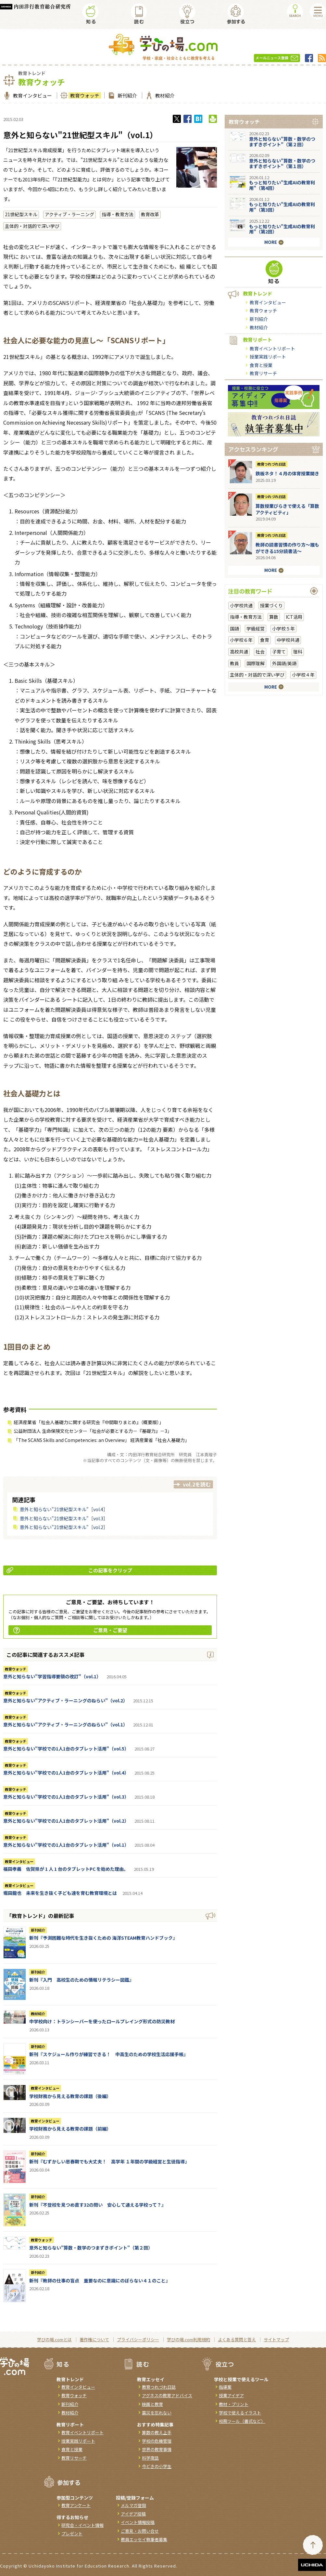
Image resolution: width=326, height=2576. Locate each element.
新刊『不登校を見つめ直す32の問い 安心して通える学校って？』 (97, 2204)
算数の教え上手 (156, 2432)
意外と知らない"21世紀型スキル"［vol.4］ (64, 1509)
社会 (260, 651)
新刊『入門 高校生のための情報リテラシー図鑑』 (81, 1979)
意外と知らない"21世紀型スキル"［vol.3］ (64, 1518)
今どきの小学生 (156, 2466)
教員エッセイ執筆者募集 (144, 2539)
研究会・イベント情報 (82, 2525)
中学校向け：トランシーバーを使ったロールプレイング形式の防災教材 (102, 2021)
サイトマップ (276, 2339)
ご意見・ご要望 (70, 1630)
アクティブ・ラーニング (69, 214)
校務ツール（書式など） (242, 2421)
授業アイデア (231, 2395)
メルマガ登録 (133, 2505)
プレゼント (71, 2533)
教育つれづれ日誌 (271, 464)
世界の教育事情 (156, 2449)
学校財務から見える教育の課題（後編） (70, 2096)
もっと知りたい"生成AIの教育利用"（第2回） (282, 229)
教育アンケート (76, 2505)
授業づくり (271, 605)
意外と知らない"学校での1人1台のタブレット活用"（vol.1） (66, 1845)
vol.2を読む (197, 1484)
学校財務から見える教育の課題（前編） (70, 2128)
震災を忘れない (156, 2413)
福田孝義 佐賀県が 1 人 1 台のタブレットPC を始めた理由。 (65, 1869)
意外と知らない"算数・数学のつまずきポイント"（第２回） (91, 2247)
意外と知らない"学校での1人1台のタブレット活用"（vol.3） (66, 1796)
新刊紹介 (126, 95)
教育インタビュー (31, 95)
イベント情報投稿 (138, 2522)
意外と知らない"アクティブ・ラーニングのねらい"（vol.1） (65, 1724)
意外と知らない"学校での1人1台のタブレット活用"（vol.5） (66, 1748)
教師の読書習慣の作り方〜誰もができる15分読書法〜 (287, 547)
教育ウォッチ (84, 95)
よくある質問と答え (237, 2339)
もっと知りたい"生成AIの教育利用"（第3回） (282, 207)
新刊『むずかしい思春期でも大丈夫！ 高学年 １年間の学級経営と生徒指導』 (109, 2161)
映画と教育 (152, 2404)
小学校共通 (241, 605)
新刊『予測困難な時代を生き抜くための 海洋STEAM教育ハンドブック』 (103, 1938)
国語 (234, 628)
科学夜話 (150, 2458)
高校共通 (239, 651)
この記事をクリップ (69, 1570)
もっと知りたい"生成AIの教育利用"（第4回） (282, 185)
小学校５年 (283, 628)
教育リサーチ (263, 373)
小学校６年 (241, 640)
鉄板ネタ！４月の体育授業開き (287, 473)
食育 (264, 640)
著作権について (94, 2339)
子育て (279, 651)
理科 (297, 651)
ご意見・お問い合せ (140, 2531)
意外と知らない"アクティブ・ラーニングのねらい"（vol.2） (65, 1700)
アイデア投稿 (133, 2514)
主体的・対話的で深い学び (32, 226)
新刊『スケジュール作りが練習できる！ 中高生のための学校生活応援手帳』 (108, 2054)
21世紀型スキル (21, 214)
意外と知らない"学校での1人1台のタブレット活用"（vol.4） (66, 1772)
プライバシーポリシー (138, 2339)
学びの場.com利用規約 (188, 2339)
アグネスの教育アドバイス (167, 2395)
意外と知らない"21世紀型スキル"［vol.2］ (64, 1527)
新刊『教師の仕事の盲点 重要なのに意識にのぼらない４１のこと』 (99, 2280)
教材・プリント (233, 2404)
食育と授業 (261, 365)
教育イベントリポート (272, 348)
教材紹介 (164, 95)
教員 (234, 663)
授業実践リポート (268, 356)
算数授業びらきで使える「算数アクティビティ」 (287, 509)
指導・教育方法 (117, 214)
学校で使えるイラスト (240, 2413)
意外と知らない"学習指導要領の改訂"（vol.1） (52, 1676)
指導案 (225, 2387)
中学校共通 (288, 640)
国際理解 (255, 663)
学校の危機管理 (156, 2441)
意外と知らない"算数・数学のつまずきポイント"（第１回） (282, 163)
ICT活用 (294, 617)
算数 (273, 617)
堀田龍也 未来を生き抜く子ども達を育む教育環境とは (60, 1893)
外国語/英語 (284, 663)
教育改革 (150, 214)
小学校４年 (303, 674)
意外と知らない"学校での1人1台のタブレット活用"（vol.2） (66, 1820)
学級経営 (255, 628)
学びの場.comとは (54, 2339)
